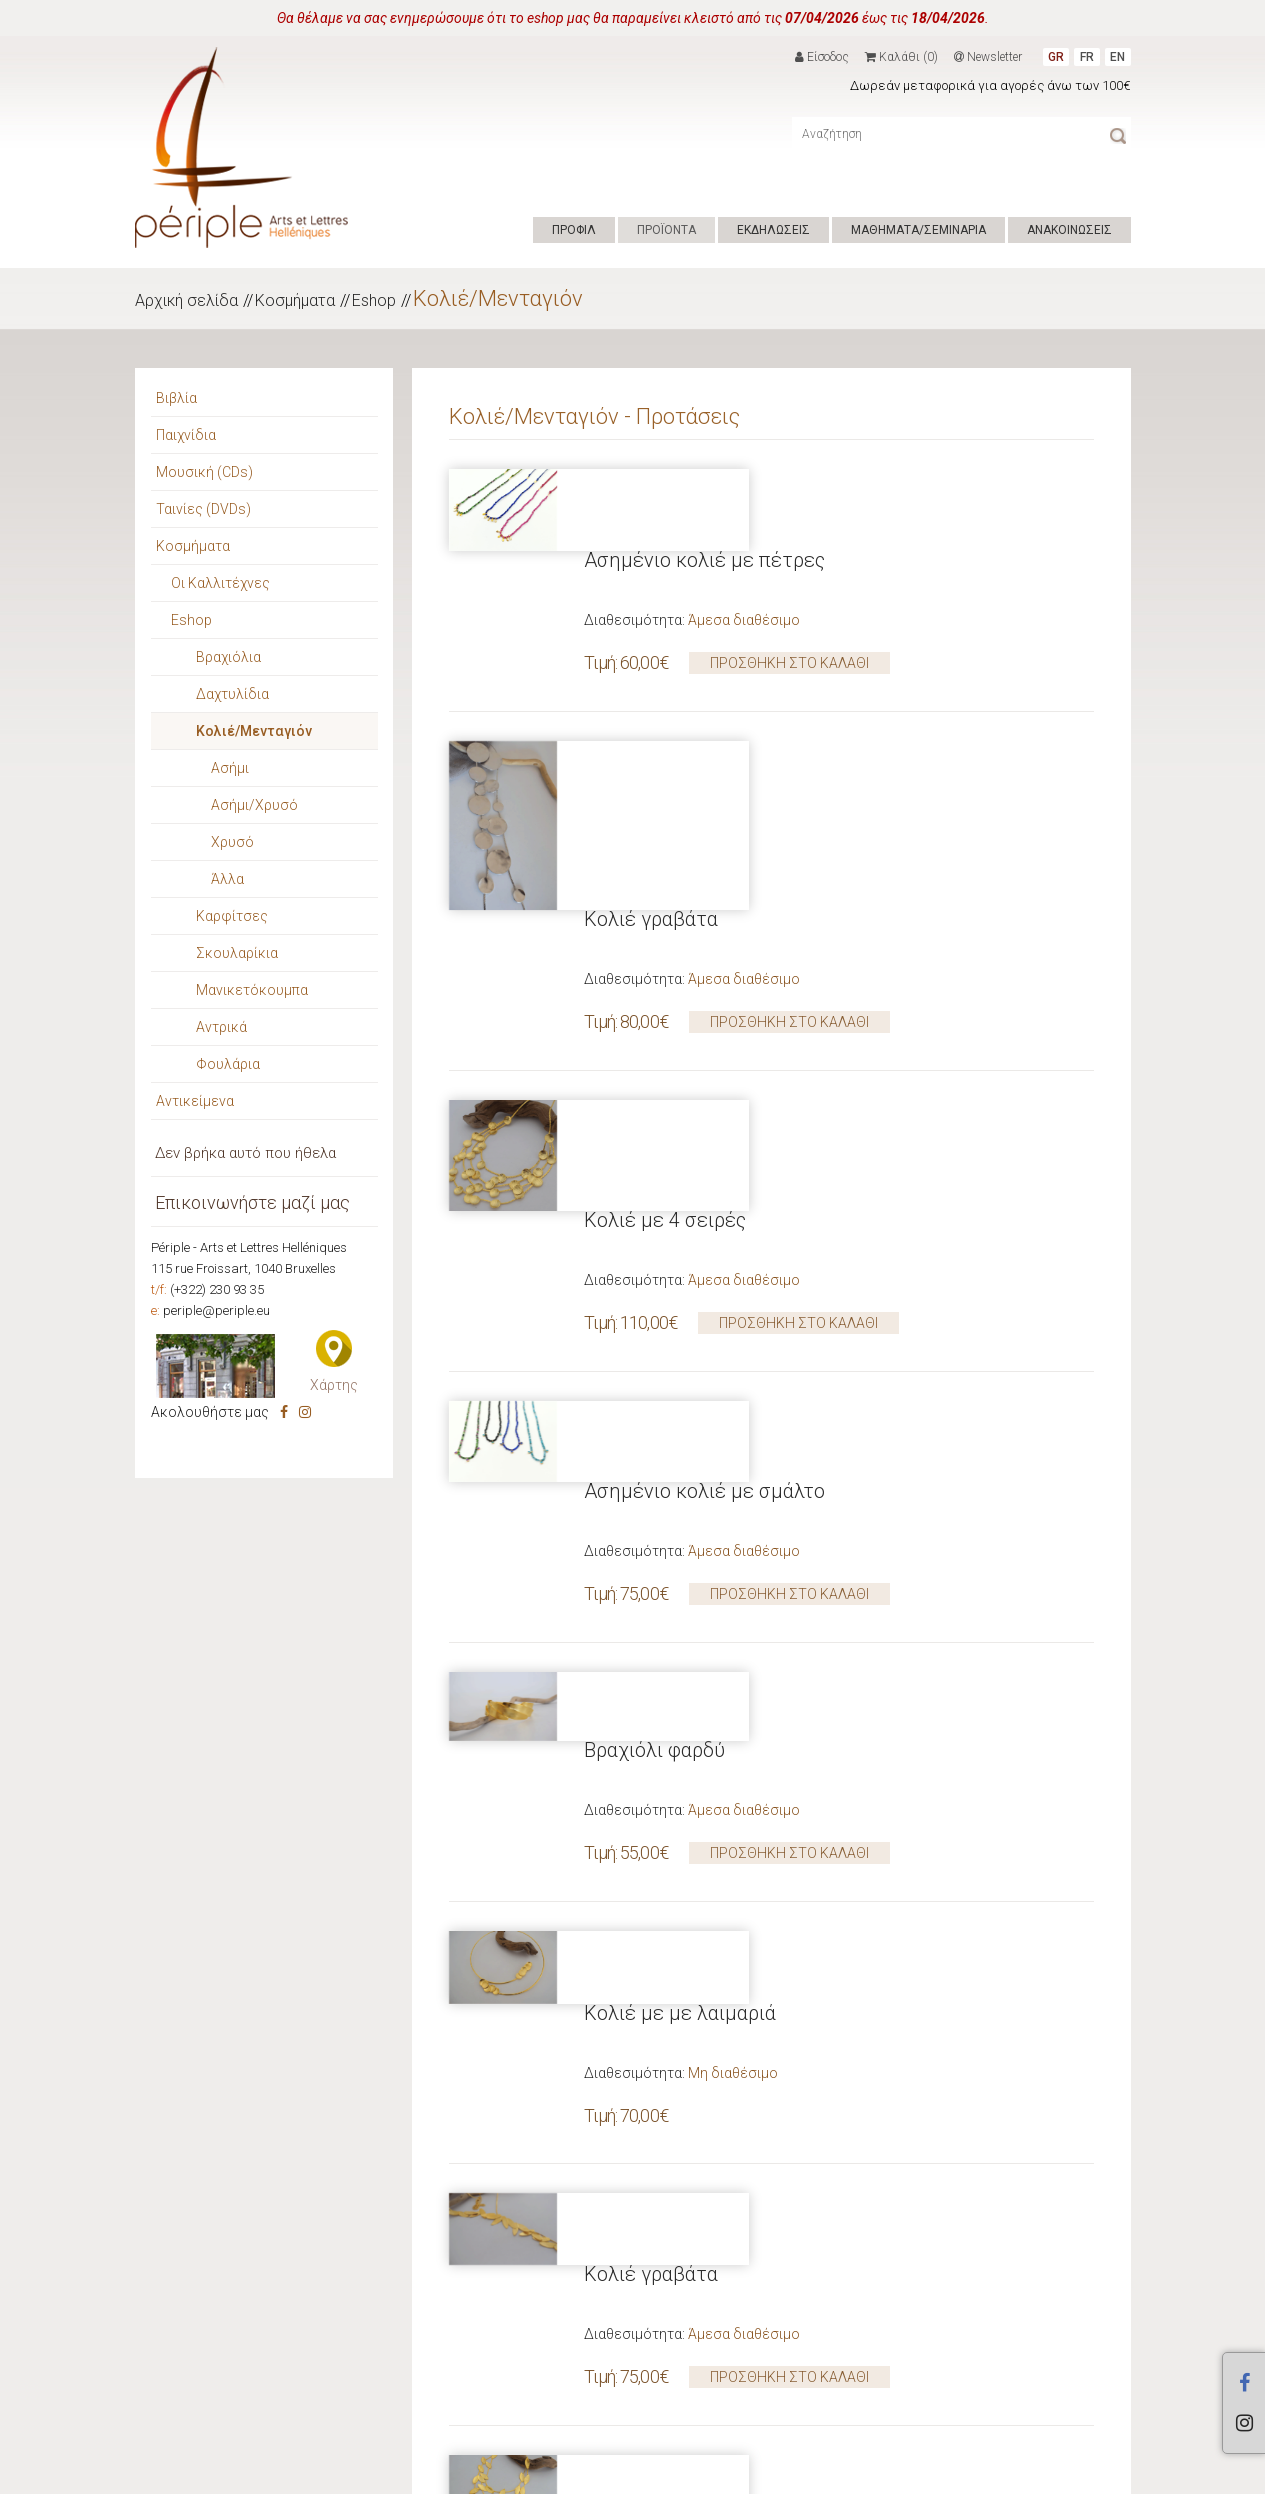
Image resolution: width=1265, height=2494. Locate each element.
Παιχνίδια (186, 435)
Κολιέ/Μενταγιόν (498, 298)
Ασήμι (230, 768)
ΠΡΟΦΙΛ (574, 230)
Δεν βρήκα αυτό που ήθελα (245, 1153)
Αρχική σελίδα (186, 300)
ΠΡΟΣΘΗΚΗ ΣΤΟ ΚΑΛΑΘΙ (789, 581)
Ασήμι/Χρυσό (254, 805)
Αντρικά (221, 1027)
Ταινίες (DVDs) (203, 509)
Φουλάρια (228, 1064)
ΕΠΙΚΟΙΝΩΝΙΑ (630, 2472)
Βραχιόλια (228, 657)
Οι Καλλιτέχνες (220, 583)
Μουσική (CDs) (204, 472)
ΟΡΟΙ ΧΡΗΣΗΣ (541, 2472)
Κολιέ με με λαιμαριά (680, 1469)
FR (1087, 57)
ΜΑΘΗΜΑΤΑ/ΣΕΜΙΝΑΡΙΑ (918, 230)
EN (1117, 57)
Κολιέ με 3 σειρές (665, 1848)
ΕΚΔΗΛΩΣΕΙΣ (773, 230)
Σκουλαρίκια (237, 953)
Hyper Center (450, 2472)
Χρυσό (232, 842)
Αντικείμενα (195, 1101)
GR (1056, 57)
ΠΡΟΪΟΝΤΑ (666, 230)
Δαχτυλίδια (232, 694)
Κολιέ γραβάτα (651, 668)
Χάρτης (334, 1385)
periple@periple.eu (216, 1310)
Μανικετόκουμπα (252, 990)
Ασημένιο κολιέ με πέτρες (704, 478)
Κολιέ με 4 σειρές (665, 899)
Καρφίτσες (232, 916)
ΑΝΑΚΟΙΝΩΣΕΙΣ (1069, 230)
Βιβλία (176, 398)
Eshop (374, 300)
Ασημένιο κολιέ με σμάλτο (704, 1089)
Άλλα (227, 879)
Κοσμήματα (295, 300)
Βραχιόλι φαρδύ (654, 1279)
